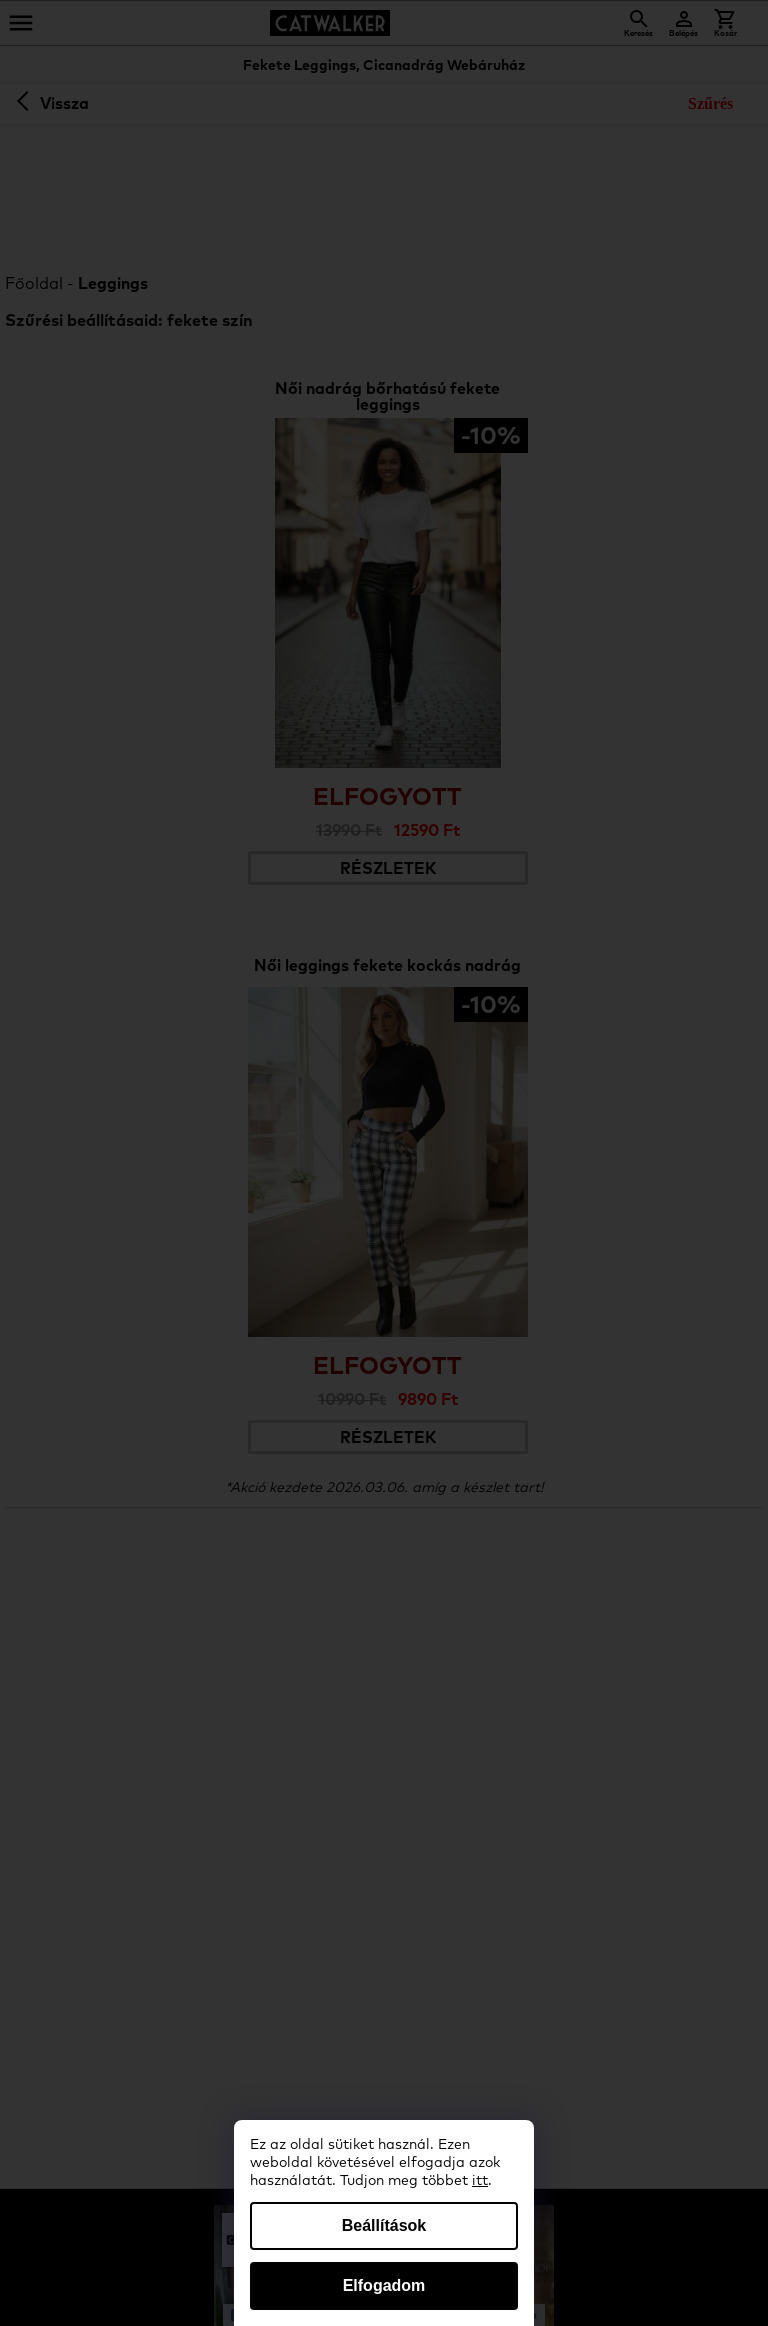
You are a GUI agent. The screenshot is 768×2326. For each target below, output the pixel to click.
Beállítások (384, 2225)
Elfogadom (384, 2285)
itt (480, 2181)
